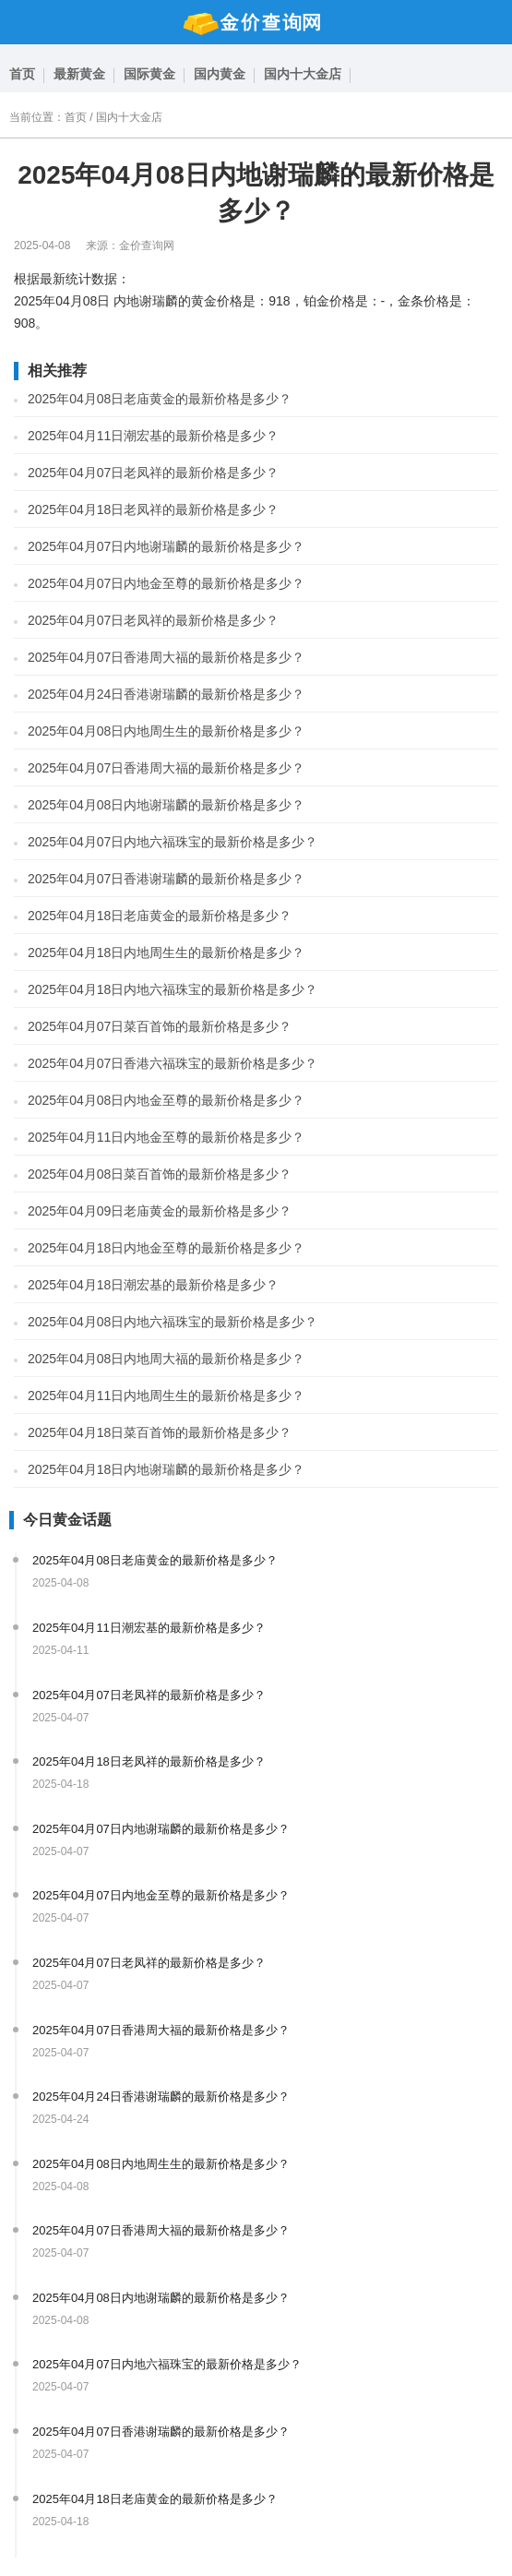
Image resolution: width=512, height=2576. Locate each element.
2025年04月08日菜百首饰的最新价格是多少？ (160, 1174)
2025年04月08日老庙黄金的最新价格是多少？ (160, 398)
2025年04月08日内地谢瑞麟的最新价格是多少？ (166, 804)
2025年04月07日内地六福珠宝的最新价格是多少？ (172, 841)
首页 (22, 73)
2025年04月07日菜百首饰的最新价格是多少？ (160, 1026)
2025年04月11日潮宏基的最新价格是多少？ (153, 435)
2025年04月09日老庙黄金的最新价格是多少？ (160, 1211)
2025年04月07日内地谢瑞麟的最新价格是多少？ (166, 546)
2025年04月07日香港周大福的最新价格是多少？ (166, 657)
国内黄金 (219, 73)
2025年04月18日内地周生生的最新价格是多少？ (166, 952)
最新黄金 (79, 73)
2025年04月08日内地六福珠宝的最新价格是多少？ (172, 1321)
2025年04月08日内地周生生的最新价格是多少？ (166, 731)
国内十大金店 (302, 73)
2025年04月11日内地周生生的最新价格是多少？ (166, 1395)
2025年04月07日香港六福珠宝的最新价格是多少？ (172, 1063)
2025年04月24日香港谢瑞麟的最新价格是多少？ (166, 694)
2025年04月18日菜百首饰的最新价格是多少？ (160, 1432)
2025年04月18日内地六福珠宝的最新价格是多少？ (172, 989)
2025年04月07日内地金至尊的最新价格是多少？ (166, 583)
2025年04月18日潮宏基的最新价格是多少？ (153, 1284)
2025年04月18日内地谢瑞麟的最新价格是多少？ (166, 1469)
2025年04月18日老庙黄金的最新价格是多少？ (160, 915)
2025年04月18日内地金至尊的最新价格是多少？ (166, 1247)
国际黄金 (149, 73)
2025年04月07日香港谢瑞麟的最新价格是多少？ (166, 878)
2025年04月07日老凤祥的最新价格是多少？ (153, 472)
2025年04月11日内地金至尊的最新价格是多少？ (166, 1137)
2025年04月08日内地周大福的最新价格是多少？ (166, 1358)
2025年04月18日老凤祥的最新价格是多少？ (153, 509)
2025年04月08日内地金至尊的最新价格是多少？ (166, 1100)
